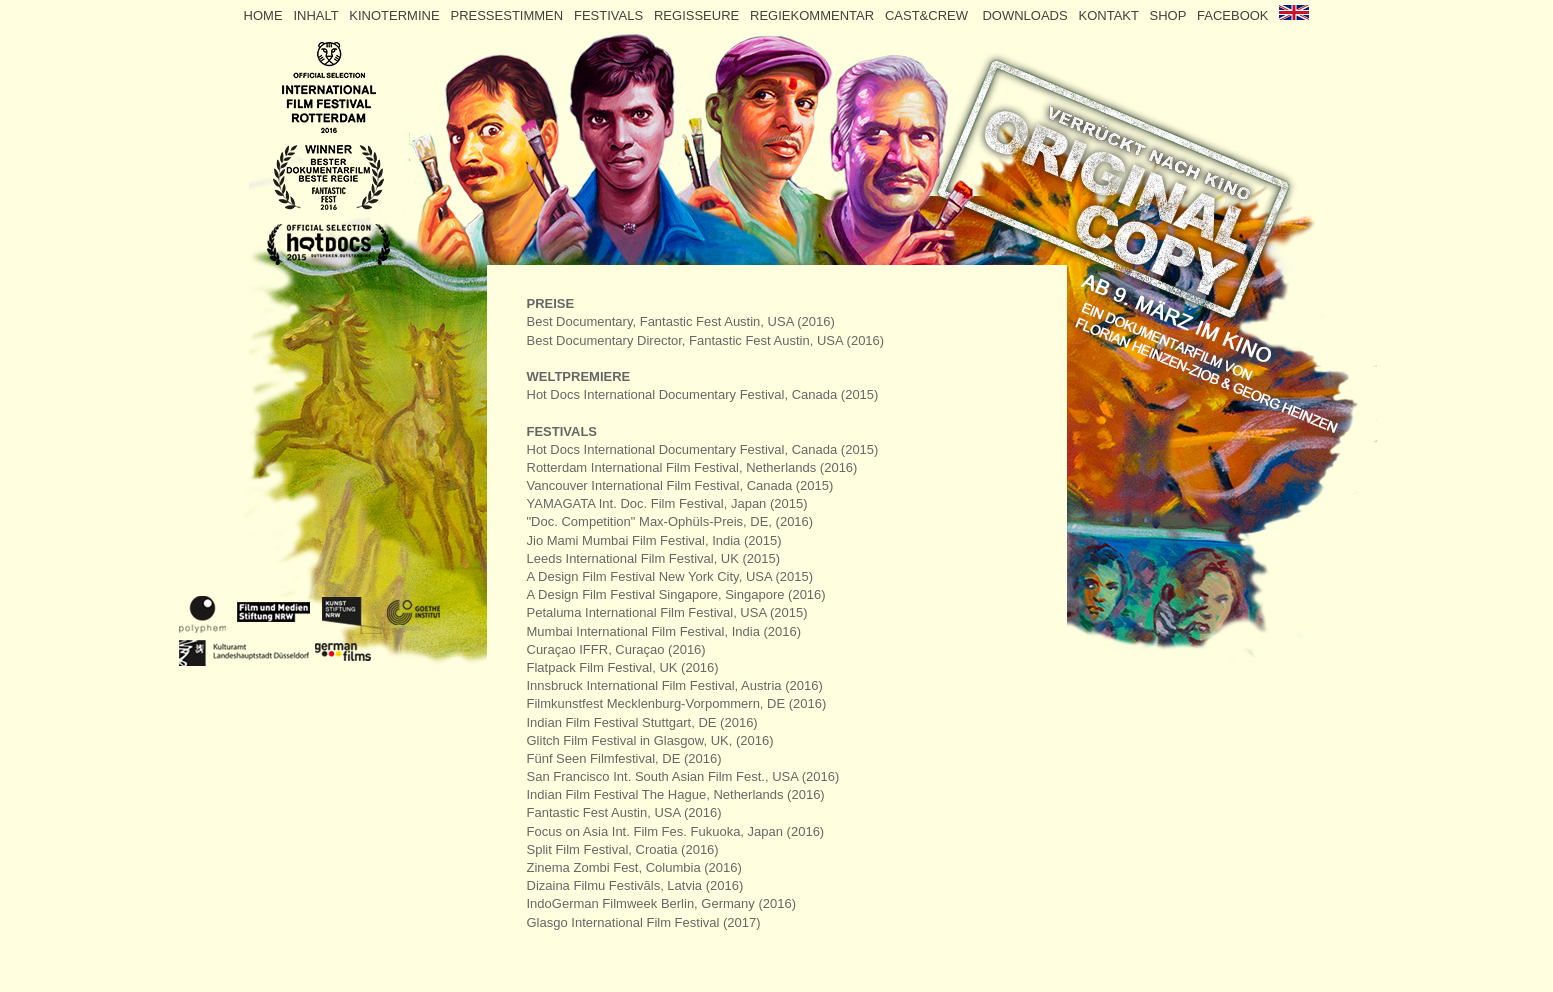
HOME (263, 15)
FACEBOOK (1233, 15)
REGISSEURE (698, 15)
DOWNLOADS (1026, 15)
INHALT (317, 15)
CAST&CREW (932, 15)
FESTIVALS (610, 15)
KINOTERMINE (396, 15)
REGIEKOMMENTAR (814, 15)
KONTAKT (1109, 15)
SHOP (1168, 15)
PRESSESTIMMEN (506, 15)
